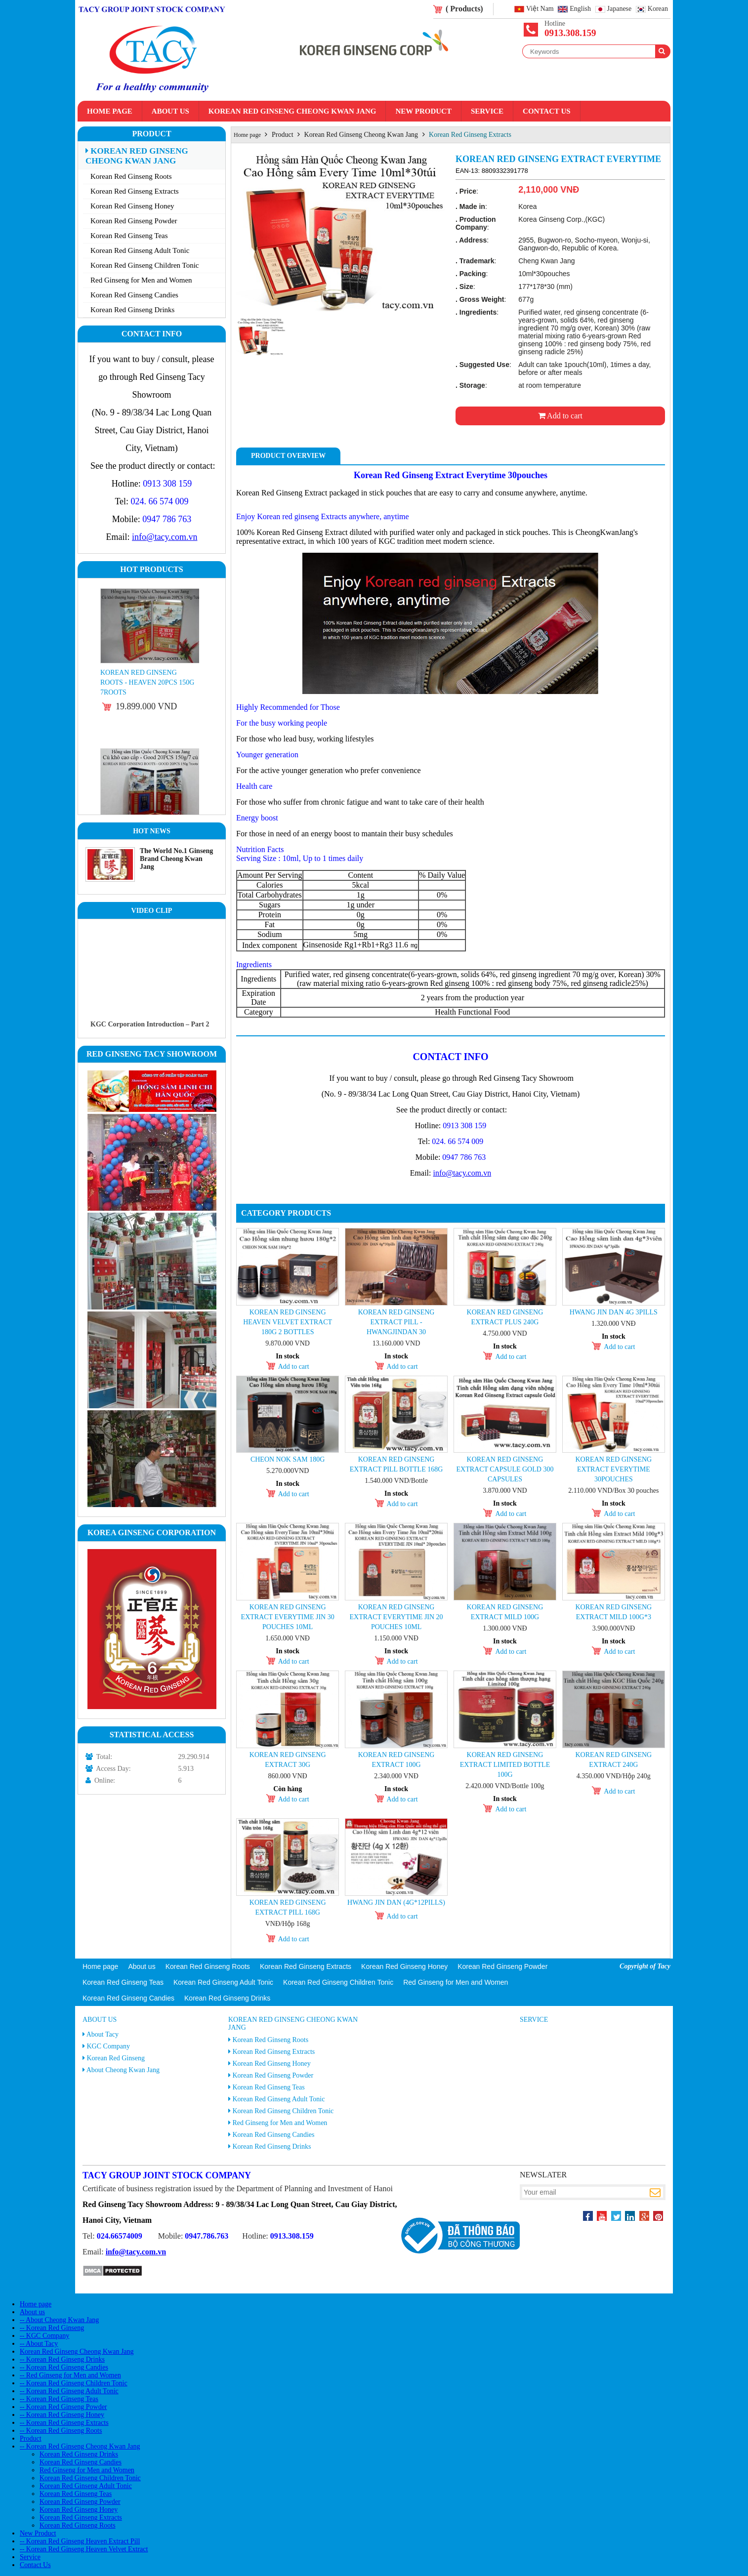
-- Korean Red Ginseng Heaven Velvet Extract (84, 2549)
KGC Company (108, 2046)
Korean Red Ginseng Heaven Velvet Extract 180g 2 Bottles (287, 1322)
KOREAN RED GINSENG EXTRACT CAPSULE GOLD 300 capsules (504, 1469)
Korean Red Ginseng (116, 2058)
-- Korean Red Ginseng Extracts (64, 2422)
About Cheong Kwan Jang (123, 2070)
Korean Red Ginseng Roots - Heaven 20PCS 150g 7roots (147, 682)
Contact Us (547, 111)
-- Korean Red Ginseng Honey (62, 2414)
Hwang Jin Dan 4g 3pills (614, 1312)
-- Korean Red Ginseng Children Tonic (73, 2383)
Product (151, 133)
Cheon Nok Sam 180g (287, 1459)
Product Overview (288, 455)
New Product (423, 111)
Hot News (151, 831)
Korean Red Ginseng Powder (133, 221)
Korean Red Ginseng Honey (132, 206)
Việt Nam (540, 9)
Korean (658, 9)
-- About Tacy (39, 2343)
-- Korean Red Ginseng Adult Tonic (69, 2391)
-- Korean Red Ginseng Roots (61, 2430)
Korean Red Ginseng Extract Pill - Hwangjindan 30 (396, 1322)
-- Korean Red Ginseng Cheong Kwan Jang (80, 2446)
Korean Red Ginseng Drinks (132, 310)
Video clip (151, 910)
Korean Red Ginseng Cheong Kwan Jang (292, 111)
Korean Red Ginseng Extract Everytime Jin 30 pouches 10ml (287, 1617)
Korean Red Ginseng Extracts (134, 191)
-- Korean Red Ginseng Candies (64, 2367)
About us (170, 111)
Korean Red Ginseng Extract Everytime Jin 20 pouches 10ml (396, 1617)
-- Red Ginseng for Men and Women (70, 2375)
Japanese (619, 9)
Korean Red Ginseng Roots (131, 176)
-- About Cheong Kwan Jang (59, 2320)
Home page (109, 111)
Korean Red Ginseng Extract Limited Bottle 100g (505, 1764)
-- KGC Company (44, 2335)
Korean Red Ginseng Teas (129, 236)
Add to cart (560, 415)
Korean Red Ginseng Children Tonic (144, 265)
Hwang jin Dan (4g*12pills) (396, 1902)
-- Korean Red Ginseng (52, 2327)
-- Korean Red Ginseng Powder (63, 2407)
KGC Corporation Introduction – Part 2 (149, 1024)
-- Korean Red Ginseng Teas (59, 2399)
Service (487, 111)
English (580, 9)
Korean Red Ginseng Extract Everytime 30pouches (613, 1469)
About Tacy (102, 2034)
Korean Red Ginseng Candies (134, 295)
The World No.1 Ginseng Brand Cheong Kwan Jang (176, 858)
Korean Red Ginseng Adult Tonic (139, 250)
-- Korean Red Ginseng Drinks (62, 2359)
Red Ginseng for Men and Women (141, 280)
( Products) (464, 8)
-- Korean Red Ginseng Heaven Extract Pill (80, 2541)
